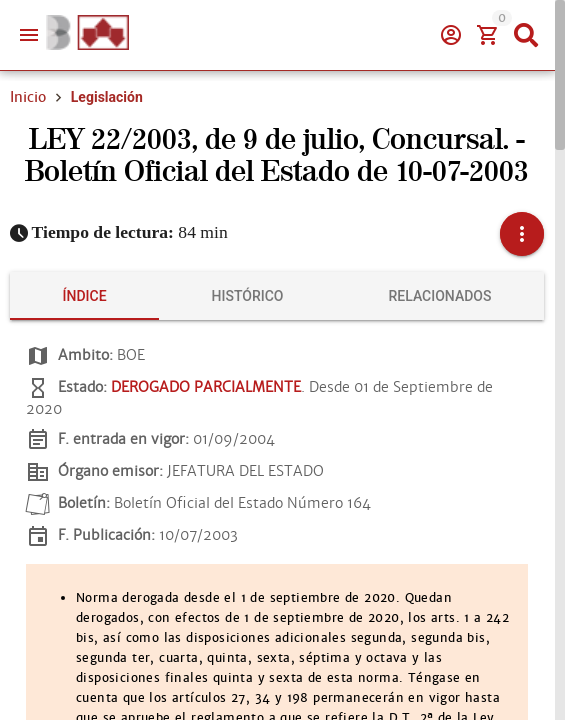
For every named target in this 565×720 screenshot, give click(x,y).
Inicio (28, 97)
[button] (522, 234)
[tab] (84, 296)
